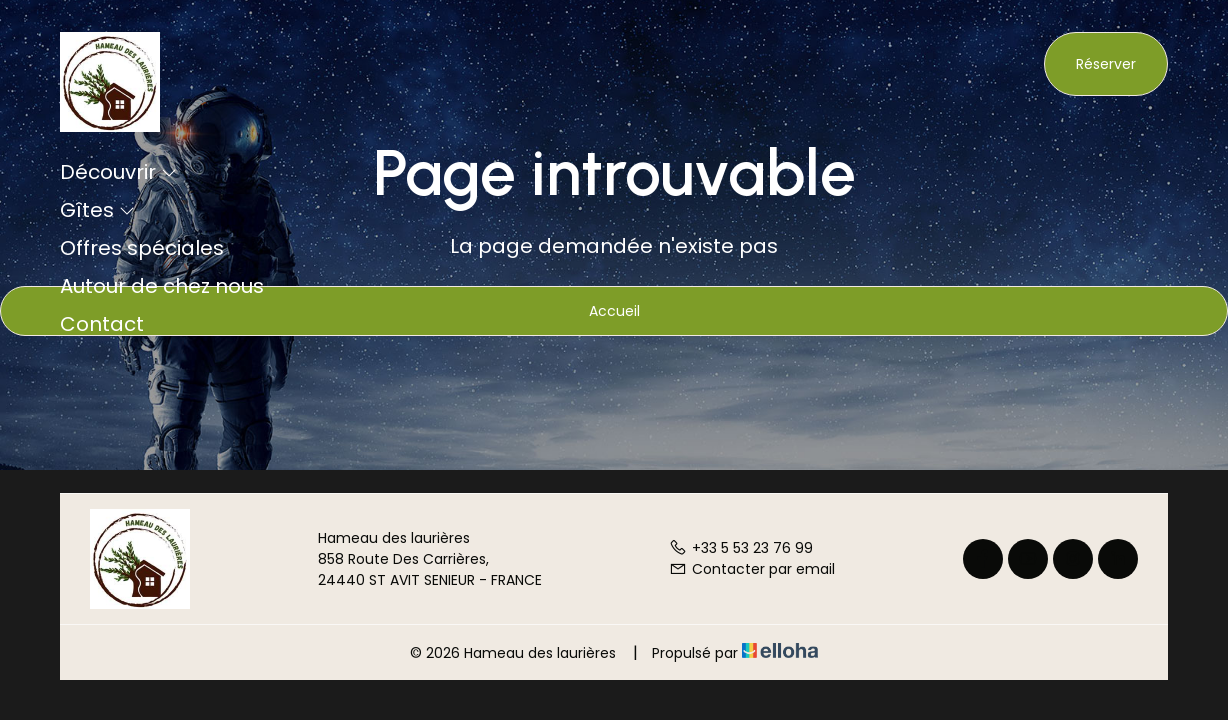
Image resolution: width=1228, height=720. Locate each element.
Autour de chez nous (162, 286)
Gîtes (97, 210)
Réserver (1106, 64)
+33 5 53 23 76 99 (741, 548)
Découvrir (118, 172)
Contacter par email (752, 569)
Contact (102, 324)
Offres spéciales (142, 248)
